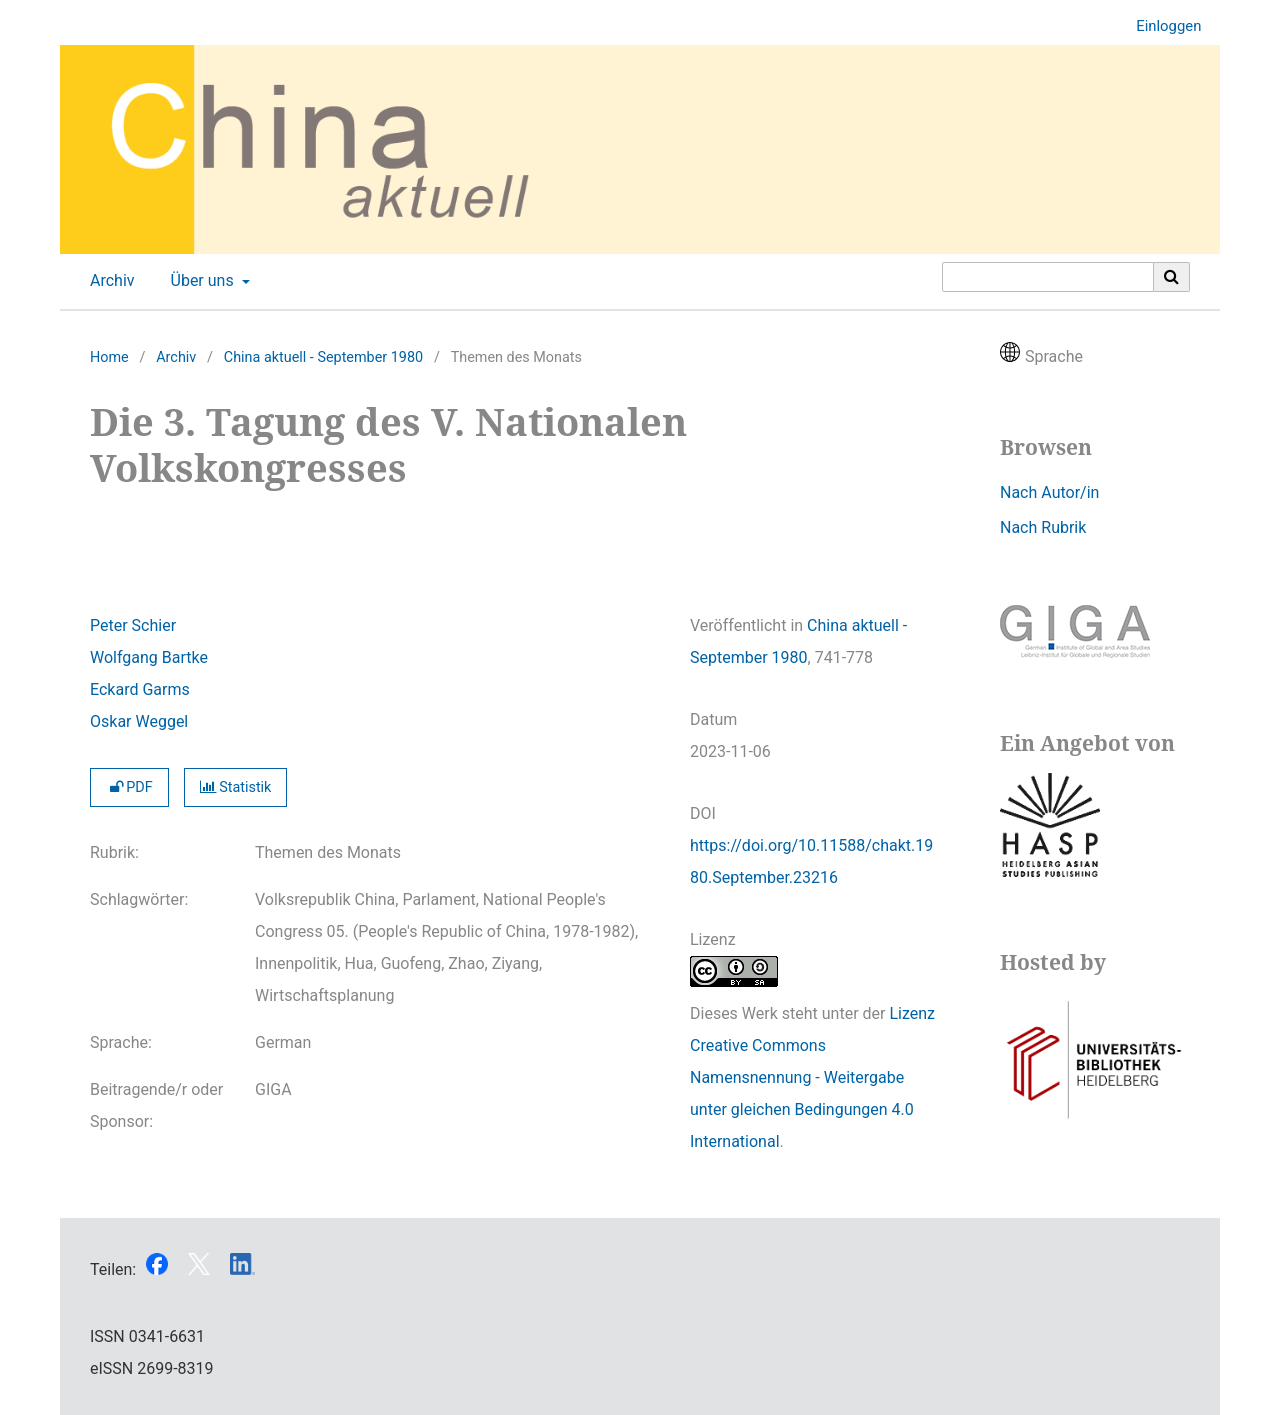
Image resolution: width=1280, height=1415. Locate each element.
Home (109, 357)
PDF (129, 787)
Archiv (108, 281)
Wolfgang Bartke (149, 657)
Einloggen (1161, 26)
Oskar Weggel (139, 721)
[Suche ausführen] (1172, 277)
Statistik (236, 787)
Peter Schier (133, 625)
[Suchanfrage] (1048, 277)
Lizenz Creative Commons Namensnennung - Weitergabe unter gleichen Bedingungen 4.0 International (812, 1077)
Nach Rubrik (1043, 527)
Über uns (200, 281)
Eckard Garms (140, 689)
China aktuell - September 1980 (323, 357)
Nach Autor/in (1049, 492)
